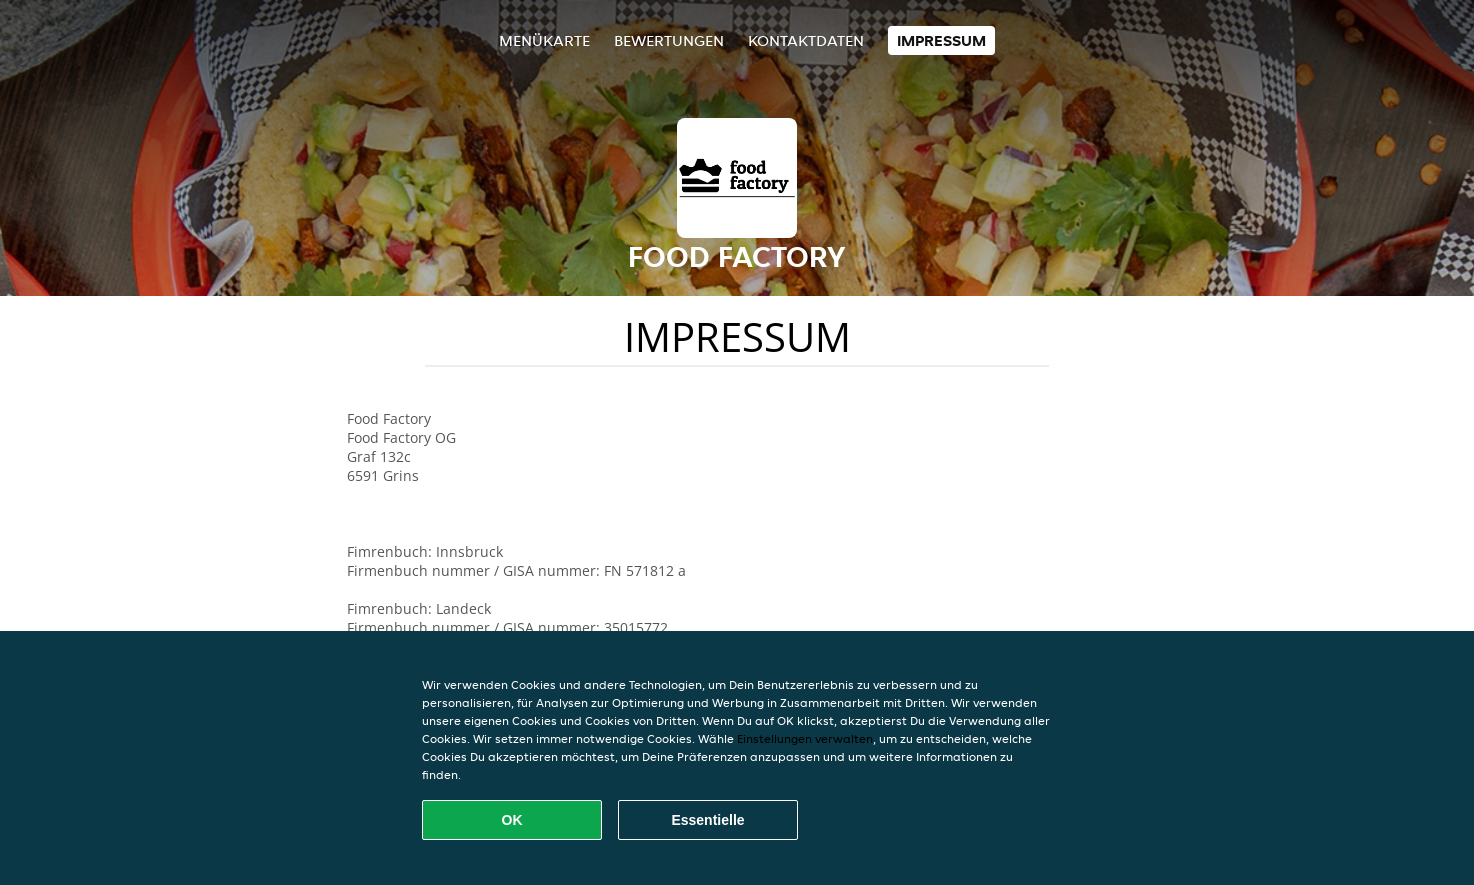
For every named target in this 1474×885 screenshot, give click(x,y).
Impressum (941, 40)
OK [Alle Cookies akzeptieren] (512, 820)
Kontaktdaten (806, 40)
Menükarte (544, 40)
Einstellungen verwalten (805, 738)
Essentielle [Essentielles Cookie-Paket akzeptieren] (707, 820)
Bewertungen (669, 40)
